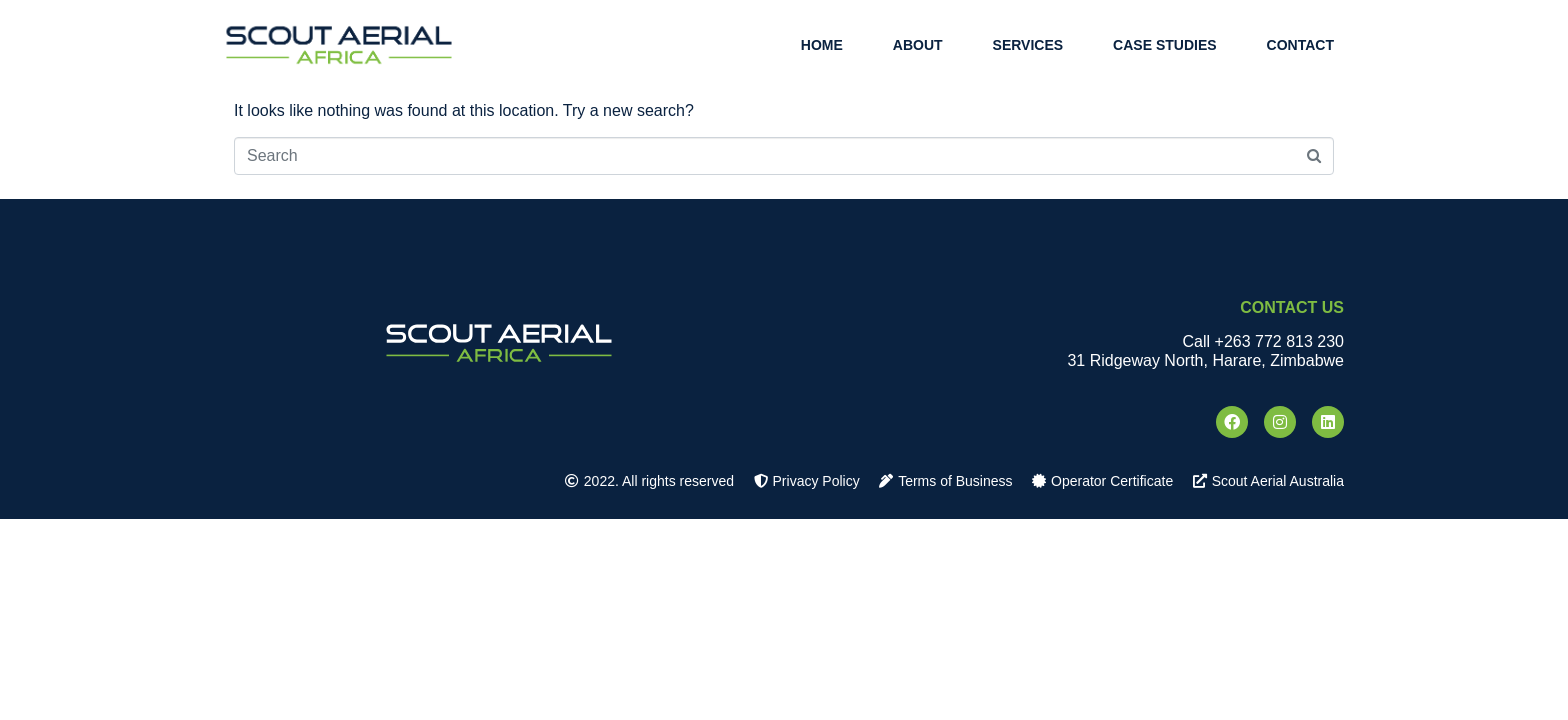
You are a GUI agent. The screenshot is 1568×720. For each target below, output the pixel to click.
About (918, 45)
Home (822, 45)
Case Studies (1164, 45)
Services (1028, 45)
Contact (1300, 45)
